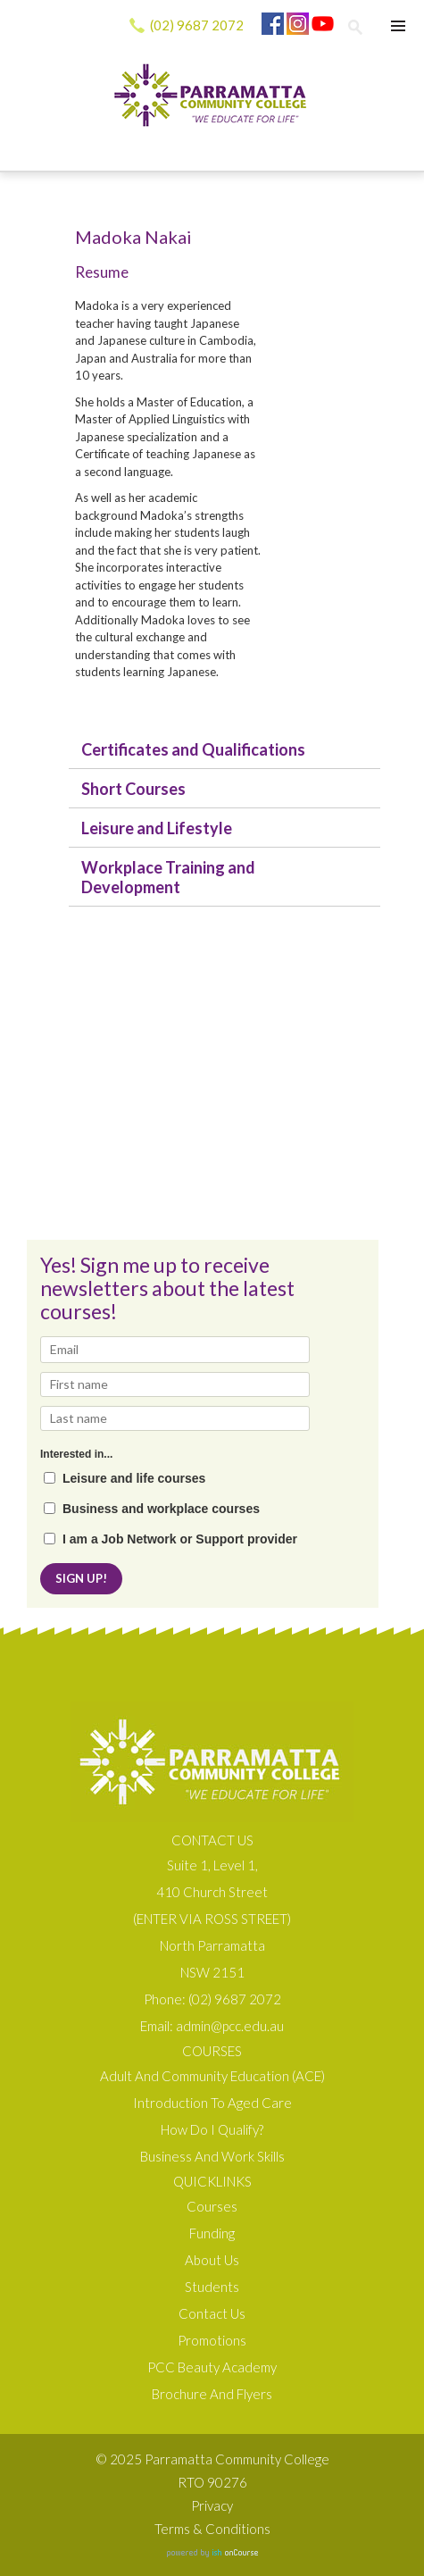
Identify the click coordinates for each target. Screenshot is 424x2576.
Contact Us (212, 2313)
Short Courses (133, 789)
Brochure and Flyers (212, 2394)
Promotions (212, 2340)
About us (212, 2260)
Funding (212, 2233)
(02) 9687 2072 (197, 25)
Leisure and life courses (133, 1478)
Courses (212, 2206)
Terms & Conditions (212, 2529)
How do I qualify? (212, 2129)
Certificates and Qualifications (193, 749)
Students (212, 2287)
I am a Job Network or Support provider (179, 1539)
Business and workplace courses (161, 1509)
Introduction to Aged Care (212, 2103)
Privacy (212, 2505)
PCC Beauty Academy (212, 2367)
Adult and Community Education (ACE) (212, 2076)
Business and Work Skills (212, 2156)
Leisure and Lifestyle (156, 828)
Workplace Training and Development (168, 877)
